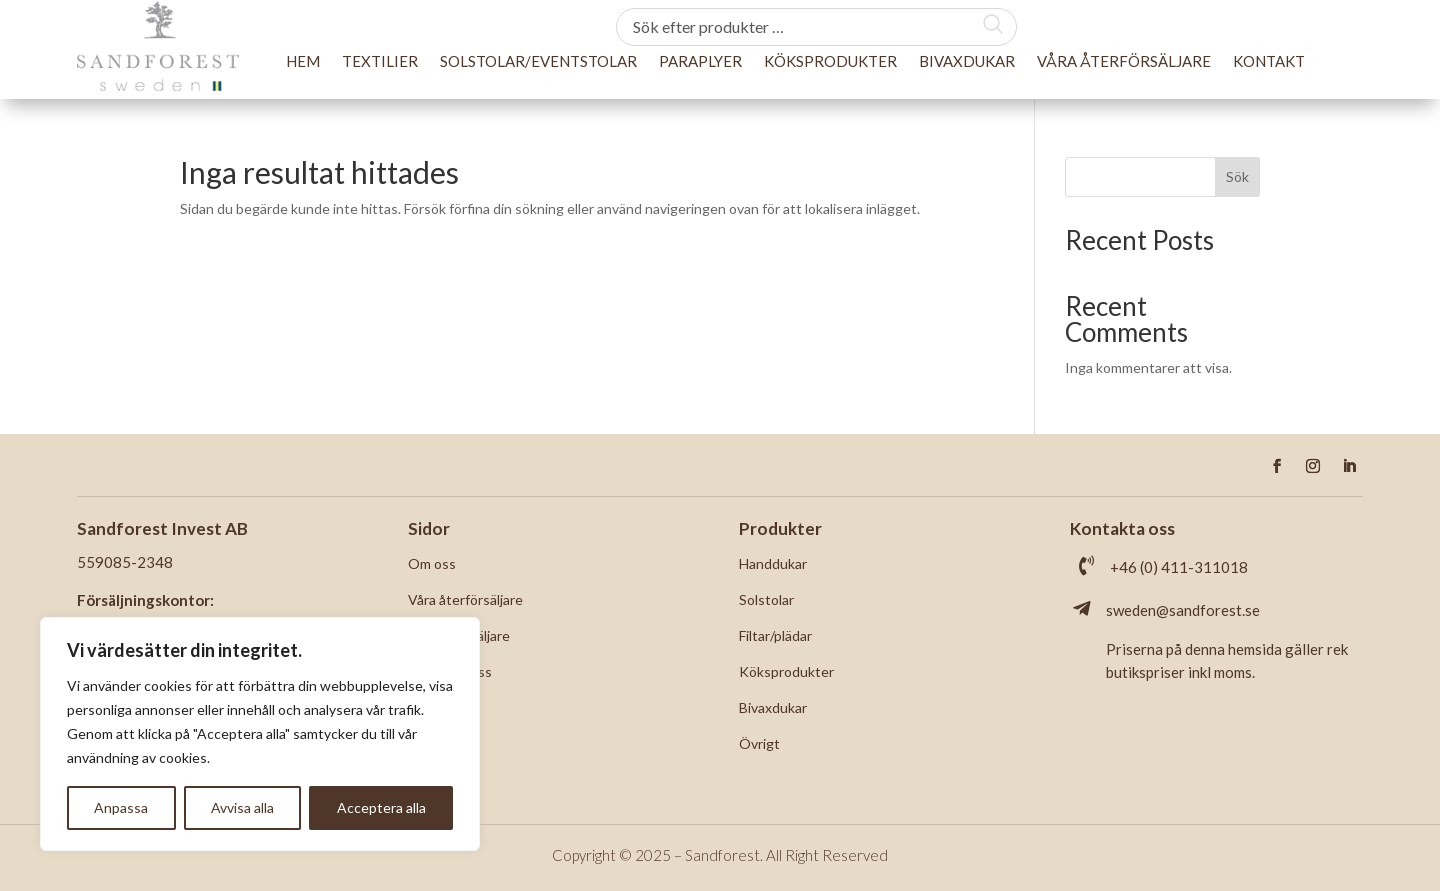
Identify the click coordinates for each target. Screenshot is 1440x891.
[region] (260, 734)
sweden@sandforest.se (1183, 610)
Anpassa (121, 807)
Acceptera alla (381, 807)
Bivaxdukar (967, 61)
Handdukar (773, 563)
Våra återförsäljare (1124, 61)
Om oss (432, 563)
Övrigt (759, 743)
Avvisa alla (242, 807)
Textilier (380, 61)
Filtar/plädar (775, 635)
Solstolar (766, 599)
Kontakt (1269, 61)
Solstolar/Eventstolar (538, 61)
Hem (303, 61)
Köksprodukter (830, 61)
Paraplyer (700, 61)
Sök (1237, 176)
